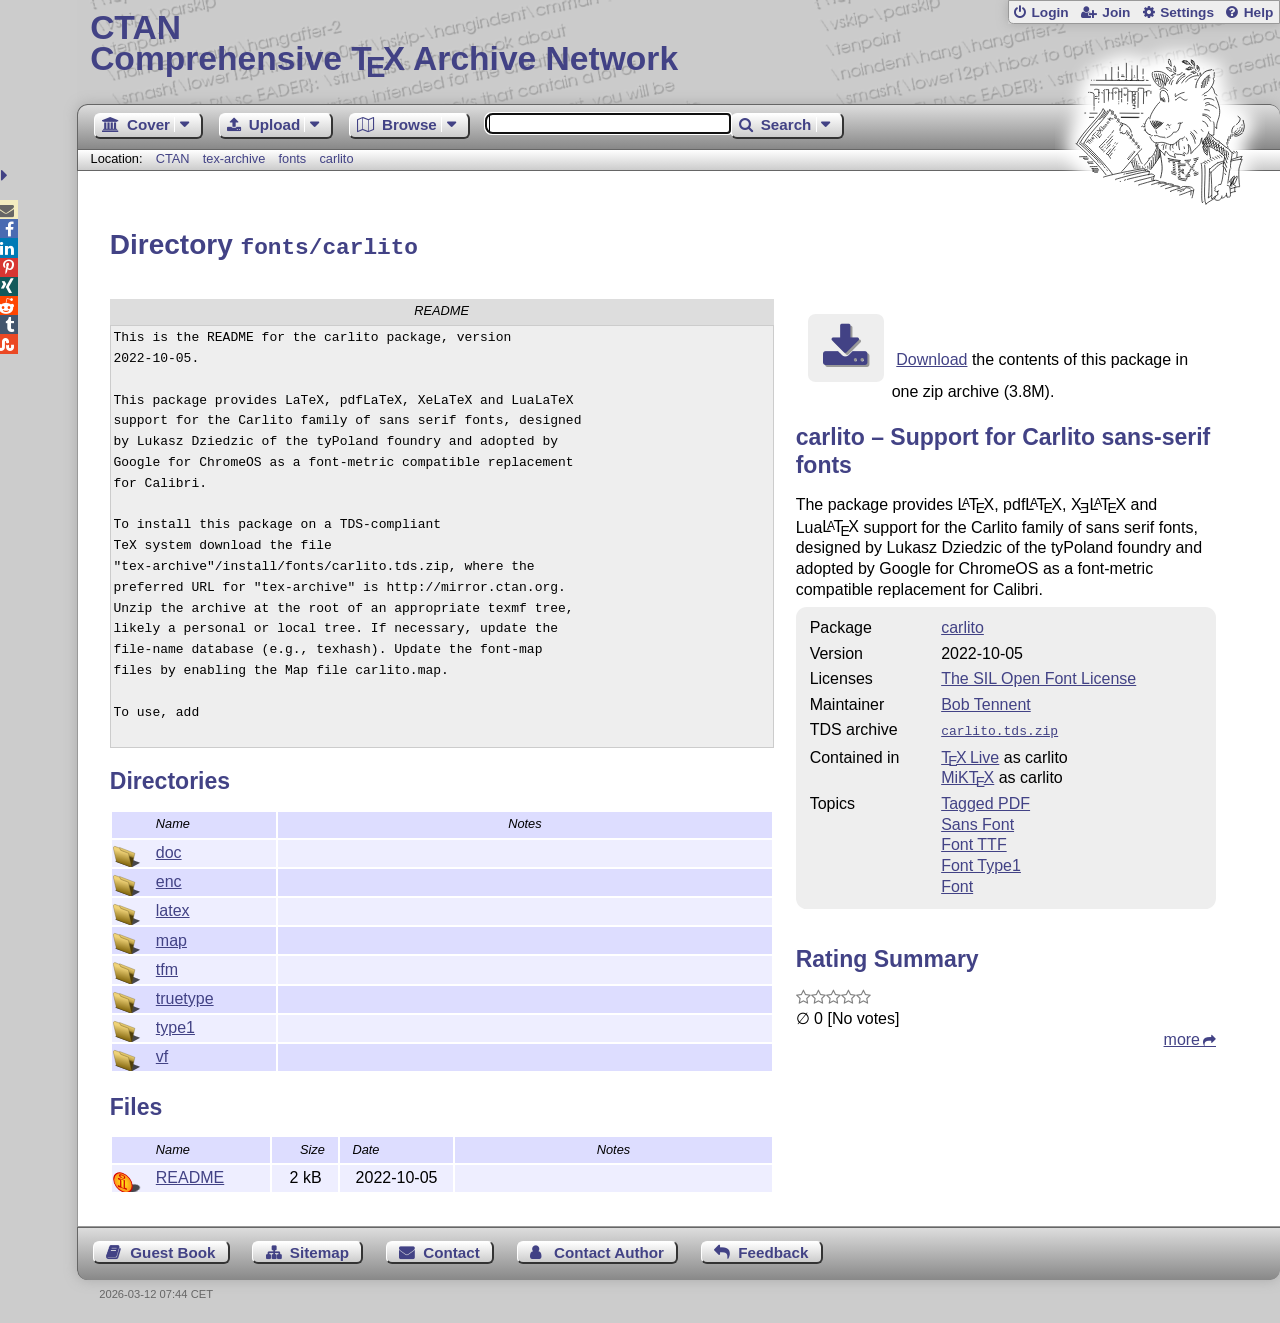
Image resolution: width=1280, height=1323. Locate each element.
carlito (336, 158)
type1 (175, 1024)
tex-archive (234, 158)
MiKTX (967, 772)
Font (957, 881)
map (171, 937)
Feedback (773, 1249)
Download (931, 356)
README (190, 1174)
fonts (292, 158)
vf (162, 1053)
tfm (167, 966)
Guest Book (172, 1249)
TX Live (970, 752)
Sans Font (977, 819)
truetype (185, 995)
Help (1259, 12)
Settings (1187, 12)
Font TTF (974, 839)
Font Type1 (981, 860)
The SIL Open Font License (1038, 675)
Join (1116, 12)
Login (1049, 12)
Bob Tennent (986, 701)
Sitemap (319, 1249)
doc (169, 849)
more (1182, 1034)
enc (169, 878)
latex (173, 907)
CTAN (173, 158)
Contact (451, 1249)
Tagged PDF (985, 798)
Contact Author (609, 1249)
